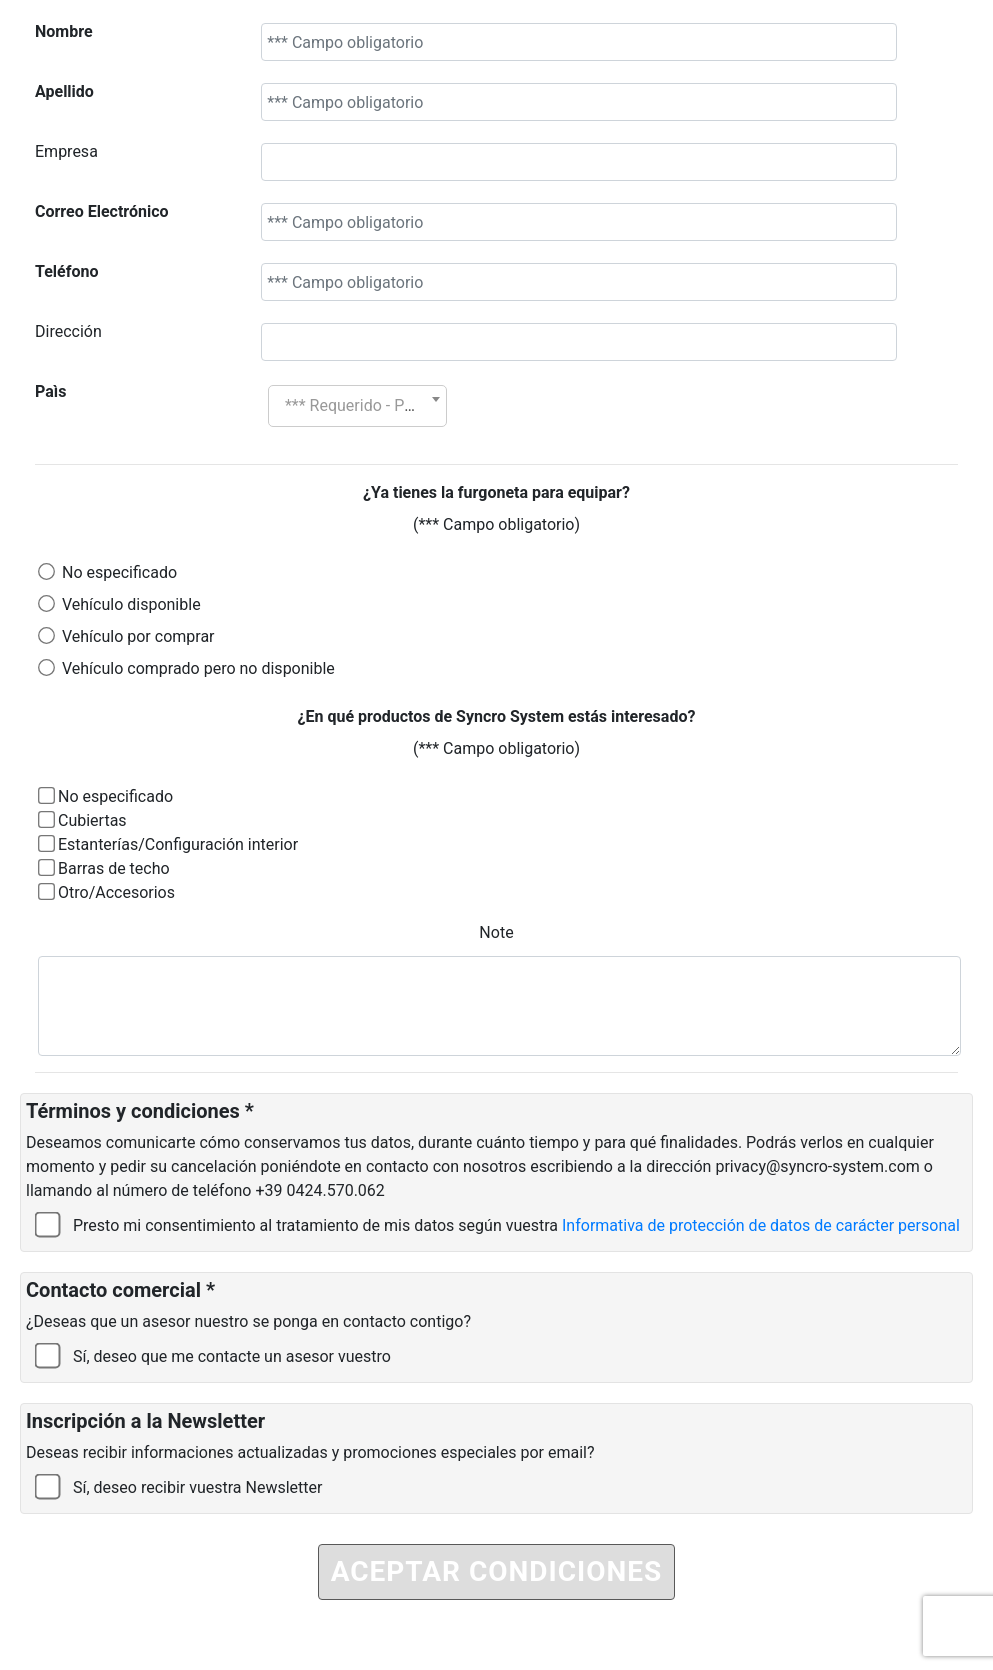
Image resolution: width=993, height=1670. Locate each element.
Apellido (64, 91)
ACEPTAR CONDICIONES (497, 1571)
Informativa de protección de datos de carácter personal (761, 1225)
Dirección (68, 331)
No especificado (119, 572)
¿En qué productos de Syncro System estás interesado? (497, 716)
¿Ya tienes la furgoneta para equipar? (496, 492)
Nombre (64, 31)
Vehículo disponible (131, 604)
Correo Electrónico (102, 211)
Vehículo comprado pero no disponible (198, 668)
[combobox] (357, 406)
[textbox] (357, 406)
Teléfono (66, 271)
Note (496, 932)
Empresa (66, 151)
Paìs (50, 391)
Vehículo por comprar (138, 636)
